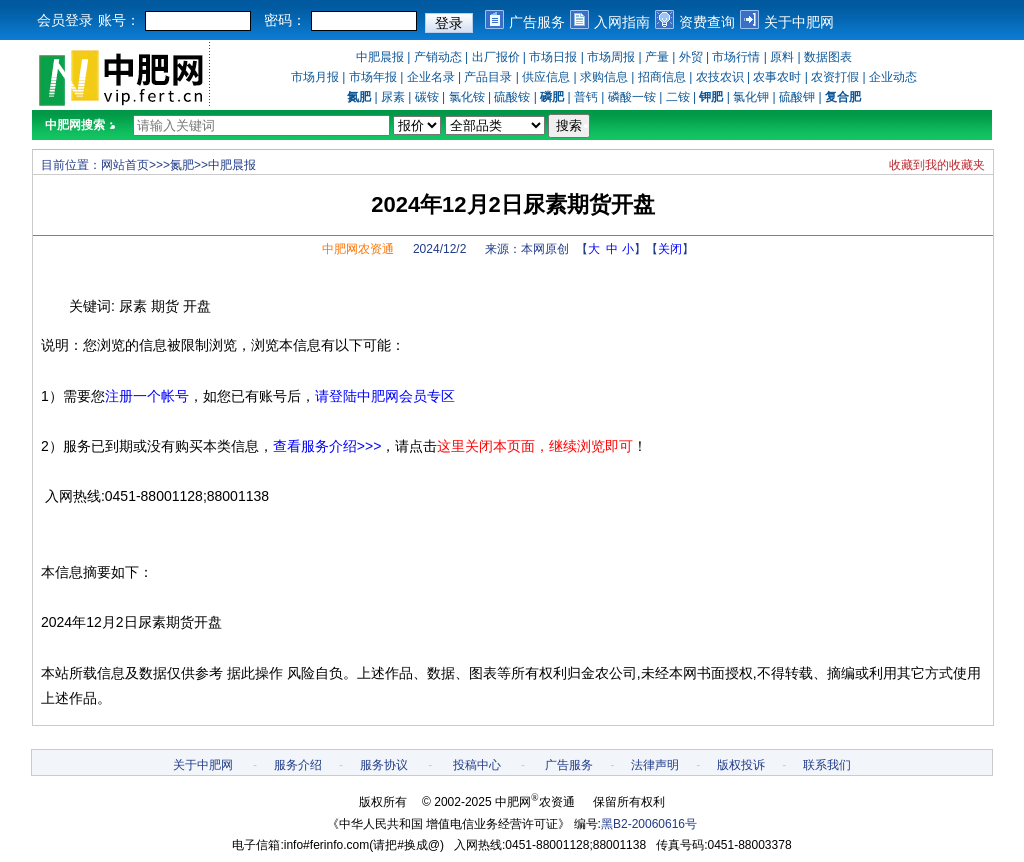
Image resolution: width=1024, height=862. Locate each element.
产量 (657, 57)
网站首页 (125, 165)
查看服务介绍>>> (327, 446)
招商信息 (662, 77)
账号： (119, 20)
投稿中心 (477, 765)
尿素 (393, 97)
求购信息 (604, 77)
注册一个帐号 (147, 396)
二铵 (678, 97)
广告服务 (537, 22)
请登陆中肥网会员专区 (385, 396)
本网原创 (545, 249)
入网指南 (622, 22)
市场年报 (373, 77)
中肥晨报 (380, 57)
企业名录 (431, 77)
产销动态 (438, 57)
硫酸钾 (797, 97)
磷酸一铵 (632, 97)
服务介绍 (298, 765)
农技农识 (720, 77)
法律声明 (655, 765)
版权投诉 (741, 765)
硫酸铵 (512, 97)
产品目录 (488, 77)
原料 (782, 57)
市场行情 (736, 57)
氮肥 (182, 165)
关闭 (670, 249)
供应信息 (546, 77)
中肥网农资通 (358, 249)
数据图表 (828, 57)
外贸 (691, 57)
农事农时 (777, 77)
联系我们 (827, 765)
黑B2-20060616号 (649, 824)
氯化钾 (751, 97)
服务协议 (384, 765)
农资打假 (835, 77)
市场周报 (611, 57)
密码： (285, 20)
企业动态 (893, 77)
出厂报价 (496, 57)
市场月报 (315, 77)
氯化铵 (467, 97)
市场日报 (553, 57)
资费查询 (707, 22)
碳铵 (427, 97)
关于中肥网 (799, 22)
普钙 (586, 97)
